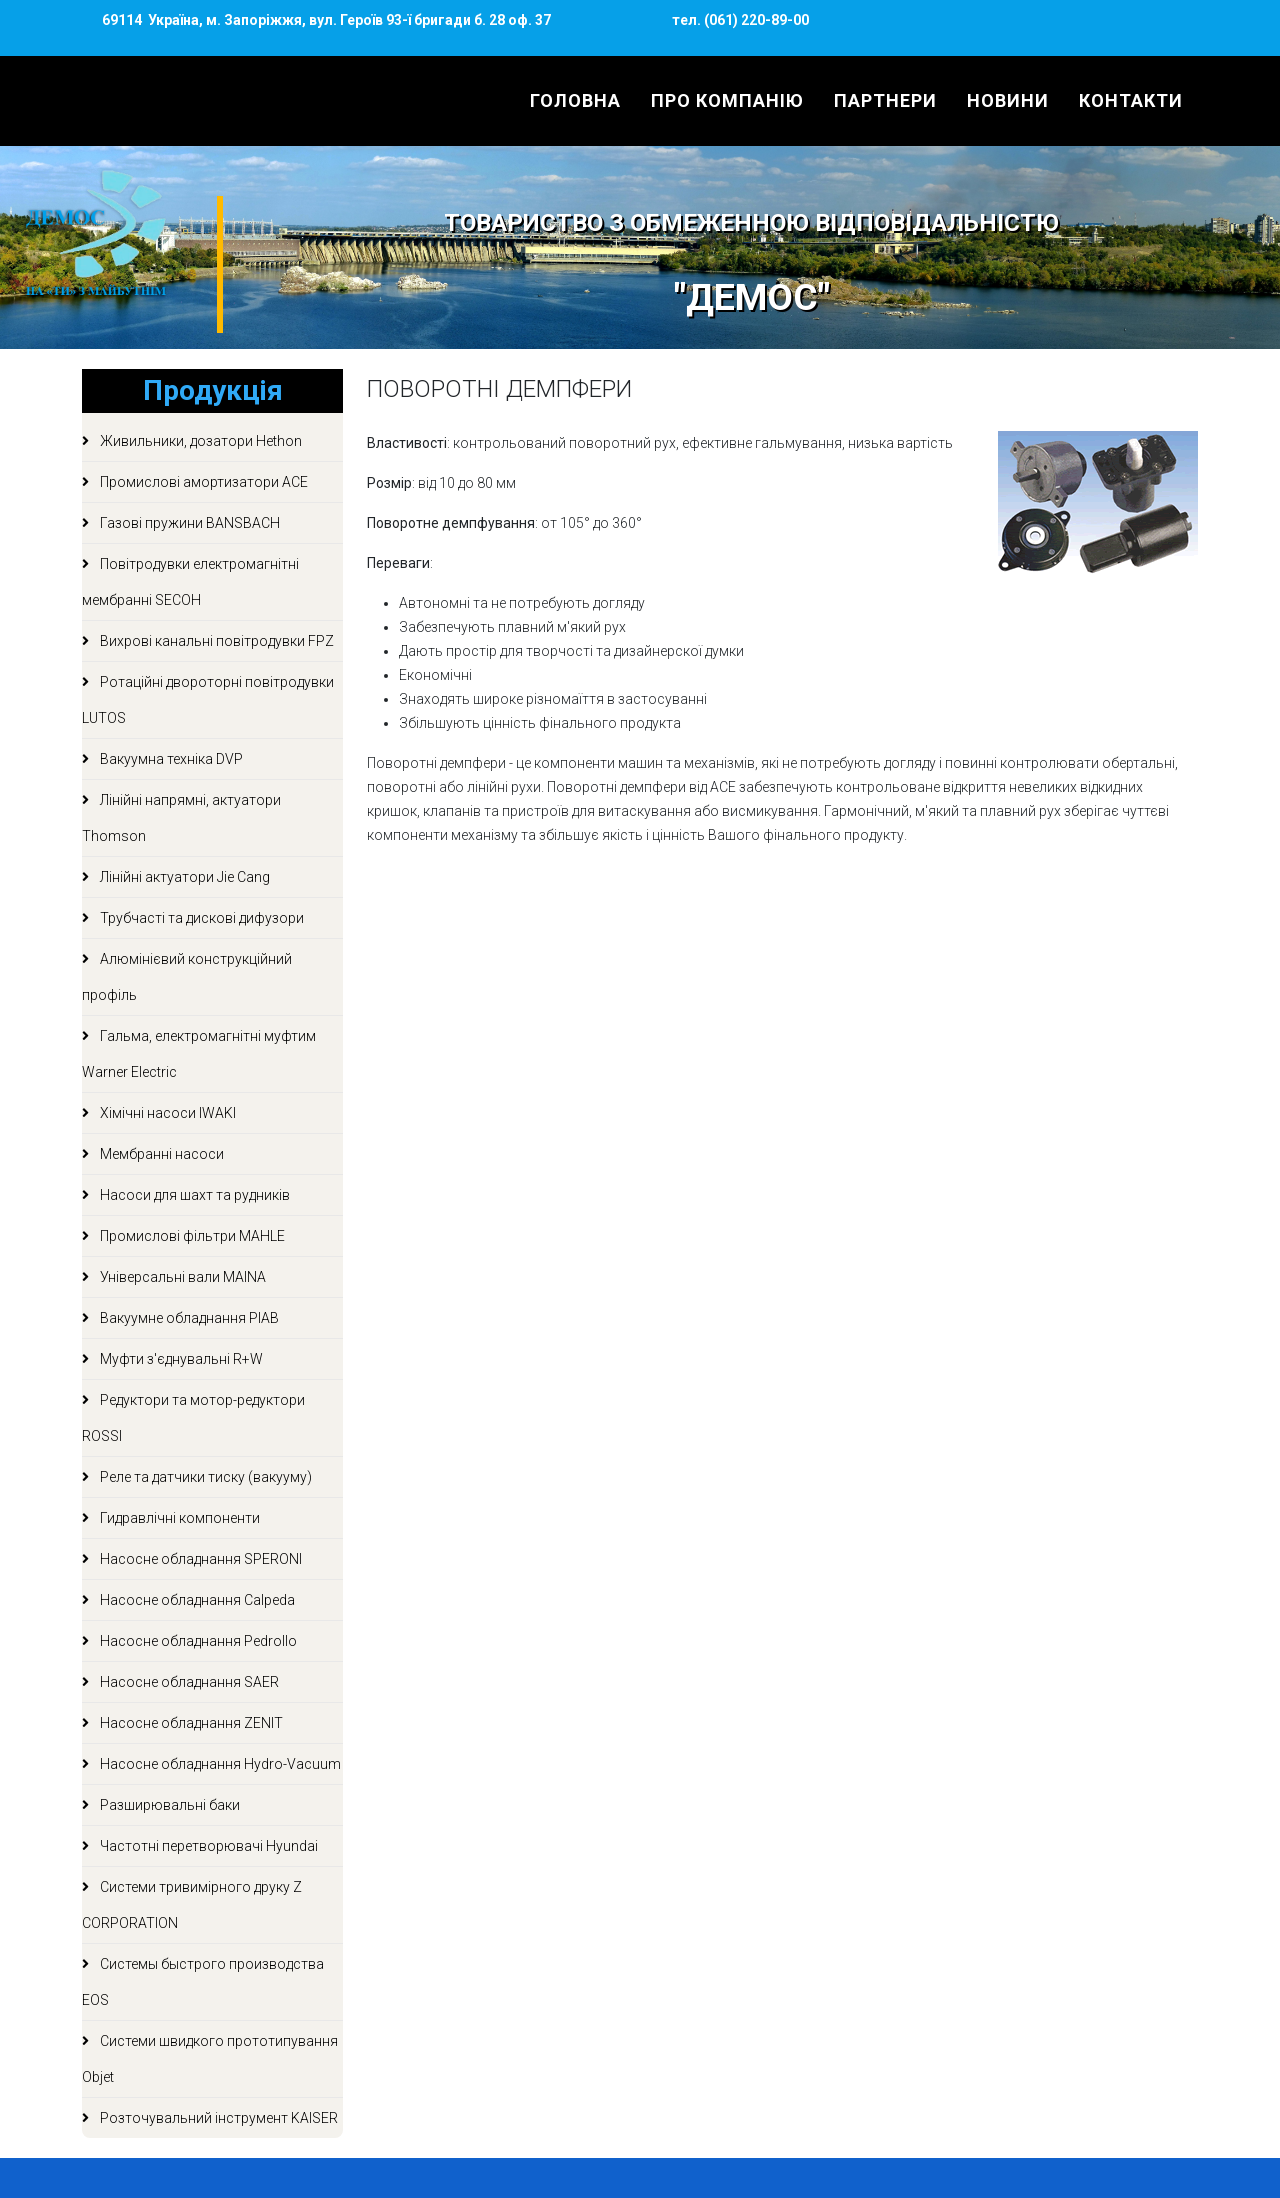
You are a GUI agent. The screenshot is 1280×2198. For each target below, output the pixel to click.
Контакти (1131, 100)
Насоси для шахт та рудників (193, 1195)
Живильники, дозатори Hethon (199, 441)
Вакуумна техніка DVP (170, 759)
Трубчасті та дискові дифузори (200, 918)
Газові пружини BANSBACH (188, 523)
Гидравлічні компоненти (178, 1518)
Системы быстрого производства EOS (203, 1982)
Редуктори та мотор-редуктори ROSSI (193, 1418)
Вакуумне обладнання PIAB (188, 1318)
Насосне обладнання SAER (188, 1682)
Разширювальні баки (168, 1805)
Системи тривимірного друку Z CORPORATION (192, 1905)
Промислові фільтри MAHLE (191, 1236)
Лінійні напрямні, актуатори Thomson (181, 818)
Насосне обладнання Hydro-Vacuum (219, 1764)
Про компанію (727, 100)
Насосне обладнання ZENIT (190, 1723)
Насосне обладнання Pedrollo (197, 1641)
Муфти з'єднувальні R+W (180, 1359)
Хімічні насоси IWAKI (166, 1113)
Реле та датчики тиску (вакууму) (204, 1477)
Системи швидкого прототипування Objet (210, 2059)
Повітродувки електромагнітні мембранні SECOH (190, 582)
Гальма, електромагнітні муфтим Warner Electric (199, 1054)
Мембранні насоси (160, 1154)
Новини (1008, 100)
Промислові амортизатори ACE (202, 482)
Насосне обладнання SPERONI (199, 1559)
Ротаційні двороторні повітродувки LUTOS (208, 700)
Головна (575, 100)
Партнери (885, 100)
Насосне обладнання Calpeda (196, 1600)
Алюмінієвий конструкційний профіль (187, 977)
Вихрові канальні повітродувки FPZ (215, 641)
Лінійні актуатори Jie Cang (183, 877)
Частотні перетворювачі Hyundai (207, 1846)
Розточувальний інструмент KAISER (217, 2118)
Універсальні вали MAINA (181, 1277)
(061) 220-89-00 (755, 20)
